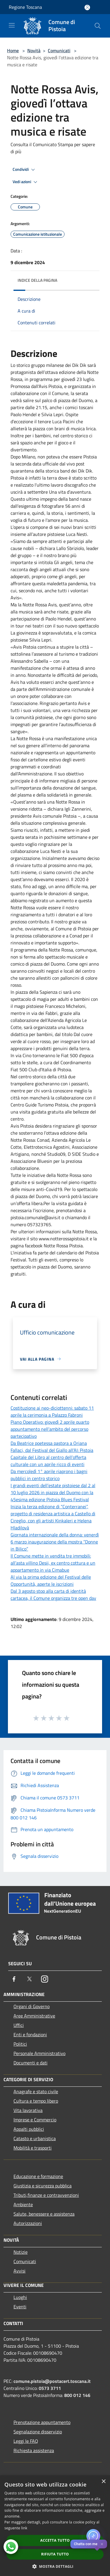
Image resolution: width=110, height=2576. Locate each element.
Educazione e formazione (38, 2176)
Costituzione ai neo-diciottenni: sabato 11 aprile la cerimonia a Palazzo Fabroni (52, 1411)
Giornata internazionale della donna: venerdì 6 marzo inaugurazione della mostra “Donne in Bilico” (55, 1541)
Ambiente (23, 2204)
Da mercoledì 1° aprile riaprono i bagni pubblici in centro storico (49, 1475)
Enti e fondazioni (30, 2034)
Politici (20, 2043)
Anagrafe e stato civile (35, 2091)
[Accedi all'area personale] (87, 7)
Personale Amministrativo (39, 2053)
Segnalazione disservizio (37, 2431)
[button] (55, 2566)
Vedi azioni (26, 181)
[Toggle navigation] (11, 25)
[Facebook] (14, 1979)
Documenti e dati (30, 2062)
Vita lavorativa (28, 2110)
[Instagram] (44, 1979)
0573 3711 (50, 2388)
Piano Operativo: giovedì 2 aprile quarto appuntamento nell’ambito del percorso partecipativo (50, 1429)
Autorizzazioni (27, 2223)
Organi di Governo (31, 2006)
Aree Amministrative (34, 2015)
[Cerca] (97, 25)
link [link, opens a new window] (24, 2528)
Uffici (18, 2025)
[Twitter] (29, 1979)
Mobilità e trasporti (32, 2147)
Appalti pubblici (28, 2129)
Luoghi (20, 2297)
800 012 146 (77, 2395)
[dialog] (55, 2525)
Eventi (19, 2306)
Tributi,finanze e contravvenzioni (46, 2195)
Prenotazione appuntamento (41, 2422)
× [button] (103, 2481)
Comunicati (59, 50)
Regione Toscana (25, 7)
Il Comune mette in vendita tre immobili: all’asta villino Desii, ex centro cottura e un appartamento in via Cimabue (53, 1562)
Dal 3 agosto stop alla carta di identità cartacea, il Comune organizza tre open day (53, 1595)
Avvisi (19, 2270)
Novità (33, 50)
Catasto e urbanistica (34, 2138)
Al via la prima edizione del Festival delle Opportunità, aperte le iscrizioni (51, 1580)
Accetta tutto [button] (55, 2540)
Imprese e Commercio (34, 2119)
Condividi (25, 169)
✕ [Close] (102, 2544)
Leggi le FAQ (25, 2441)
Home (13, 50)
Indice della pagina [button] (37, 280)
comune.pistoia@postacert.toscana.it (52, 2381)
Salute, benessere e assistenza (44, 2213)
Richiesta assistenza (33, 2450)
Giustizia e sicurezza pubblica (42, 2185)
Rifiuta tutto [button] (55, 2554)
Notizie (20, 2252)
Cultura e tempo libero (35, 2100)
